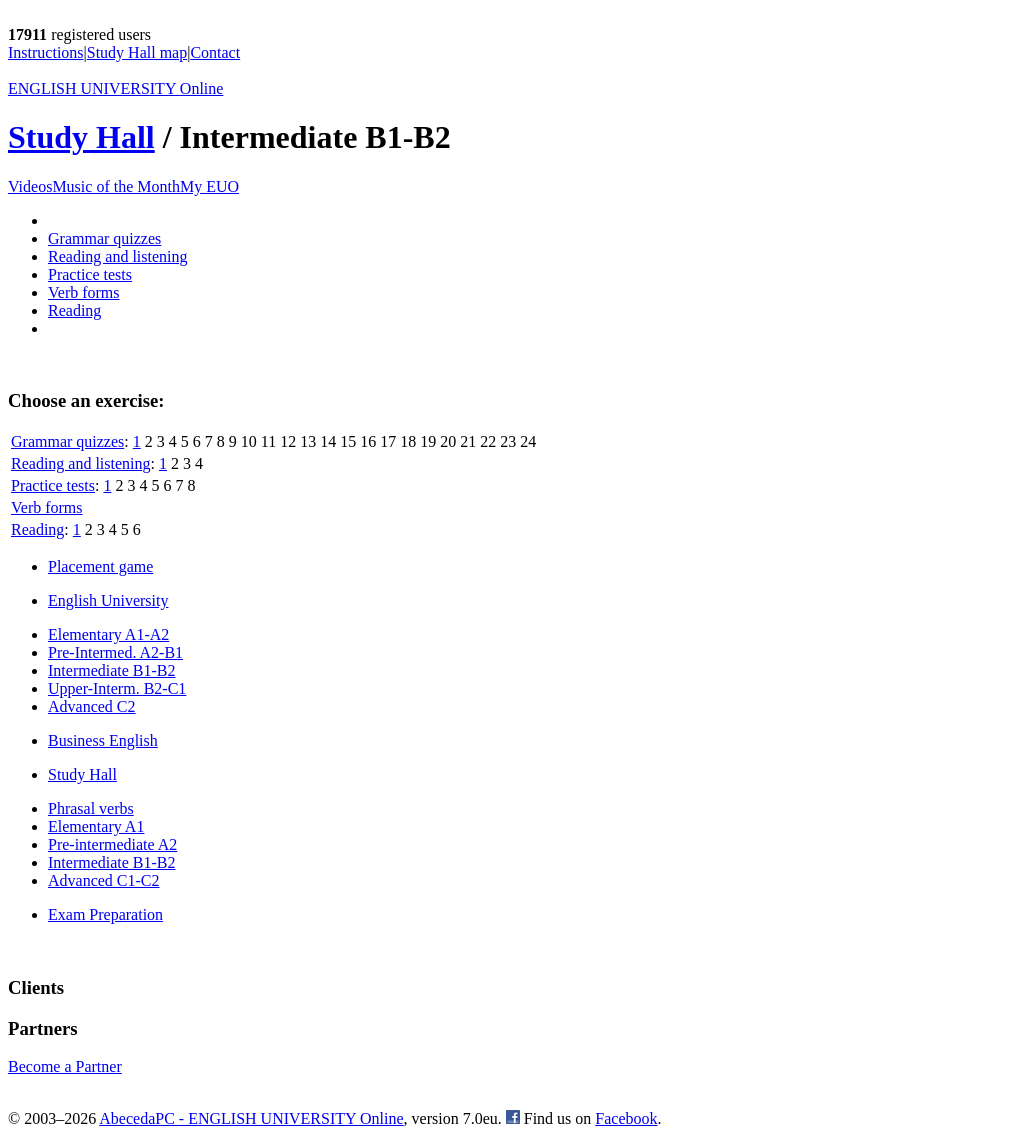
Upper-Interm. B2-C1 (117, 688)
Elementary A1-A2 (108, 634)
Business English (103, 740)
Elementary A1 (96, 826)
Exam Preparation (105, 914)
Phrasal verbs (91, 808)
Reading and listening (118, 256)
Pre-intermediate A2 (112, 844)
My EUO (209, 186)
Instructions (46, 52)
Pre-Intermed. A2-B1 (115, 652)
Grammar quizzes (104, 238)
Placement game (100, 566)
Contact (215, 52)
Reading (74, 310)
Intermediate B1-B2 (112, 670)
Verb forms (84, 292)
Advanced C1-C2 (104, 880)
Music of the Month (116, 186)
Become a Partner (65, 1066)
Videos (30, 186)
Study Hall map (137, 52)
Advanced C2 (92, 706)
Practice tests (90, 274)
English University (108, 600)
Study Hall (81, 137)
